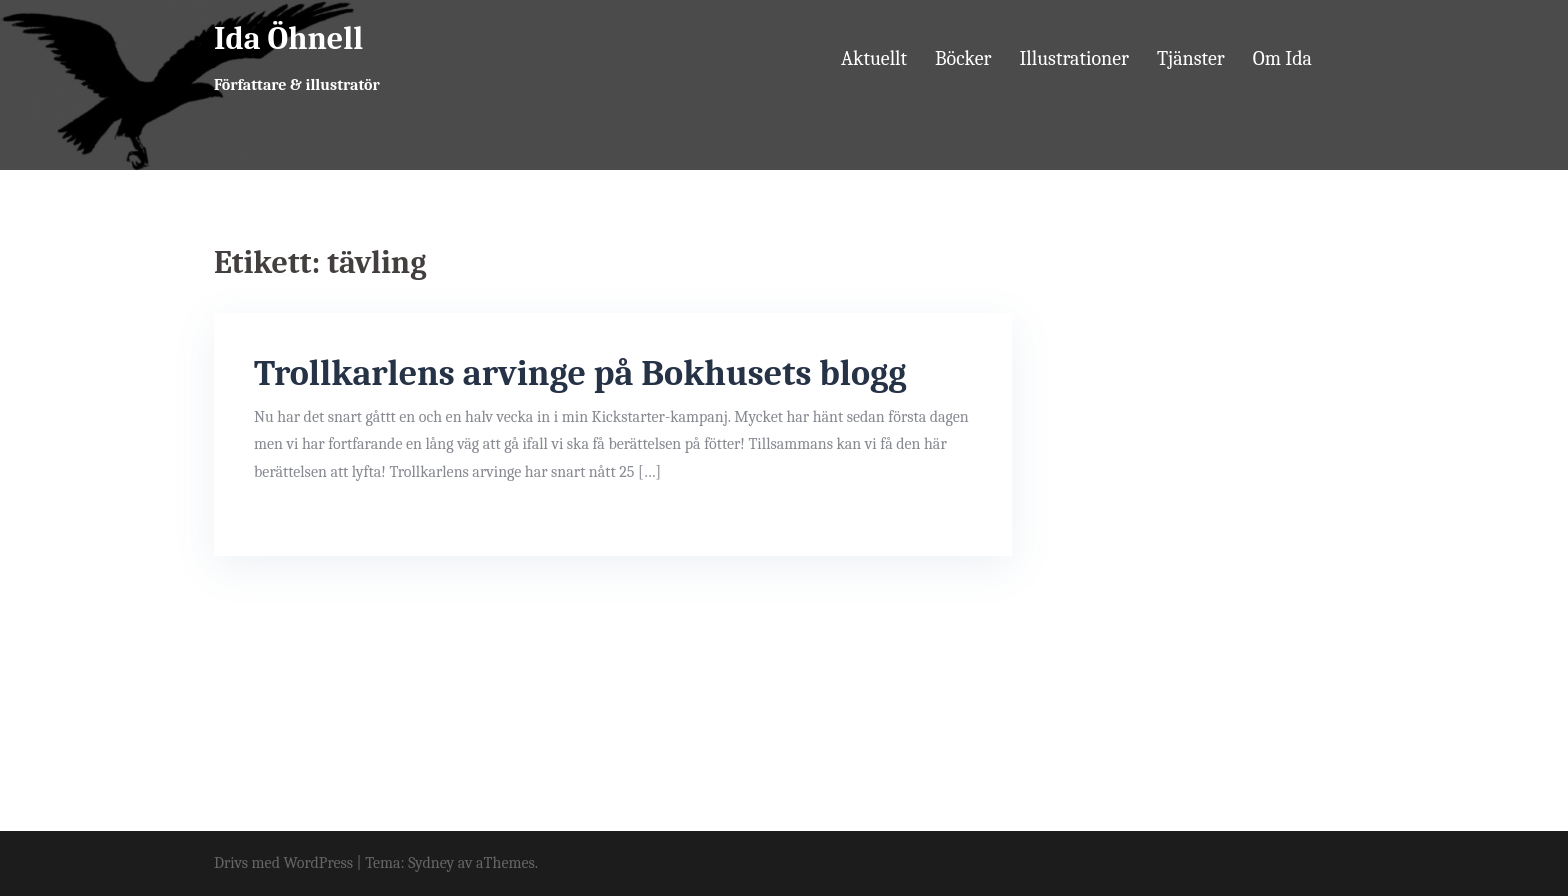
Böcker (963, 58)
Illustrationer (1074, 58)
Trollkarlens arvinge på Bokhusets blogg (580, 373)
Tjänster (1191, 58)
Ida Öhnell (288, 38)
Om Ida (1282, 58)
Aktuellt (874, 58)
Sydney (431, 863)
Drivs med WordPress (283, 863)
